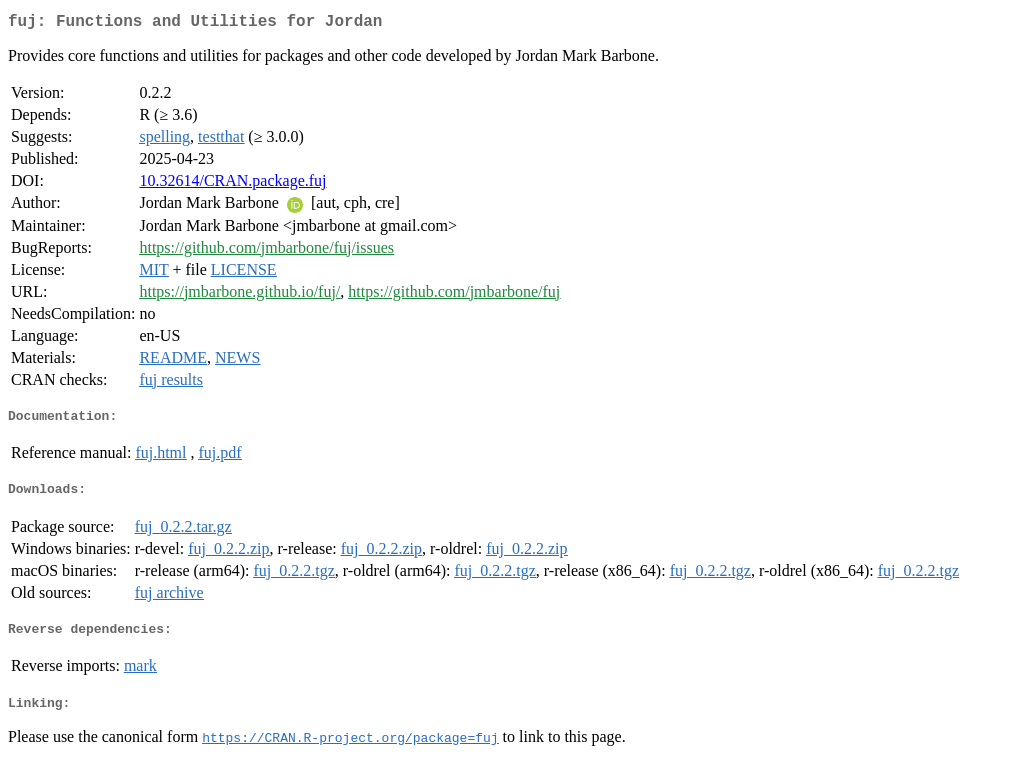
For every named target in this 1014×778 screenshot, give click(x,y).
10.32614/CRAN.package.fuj (232, 184)
